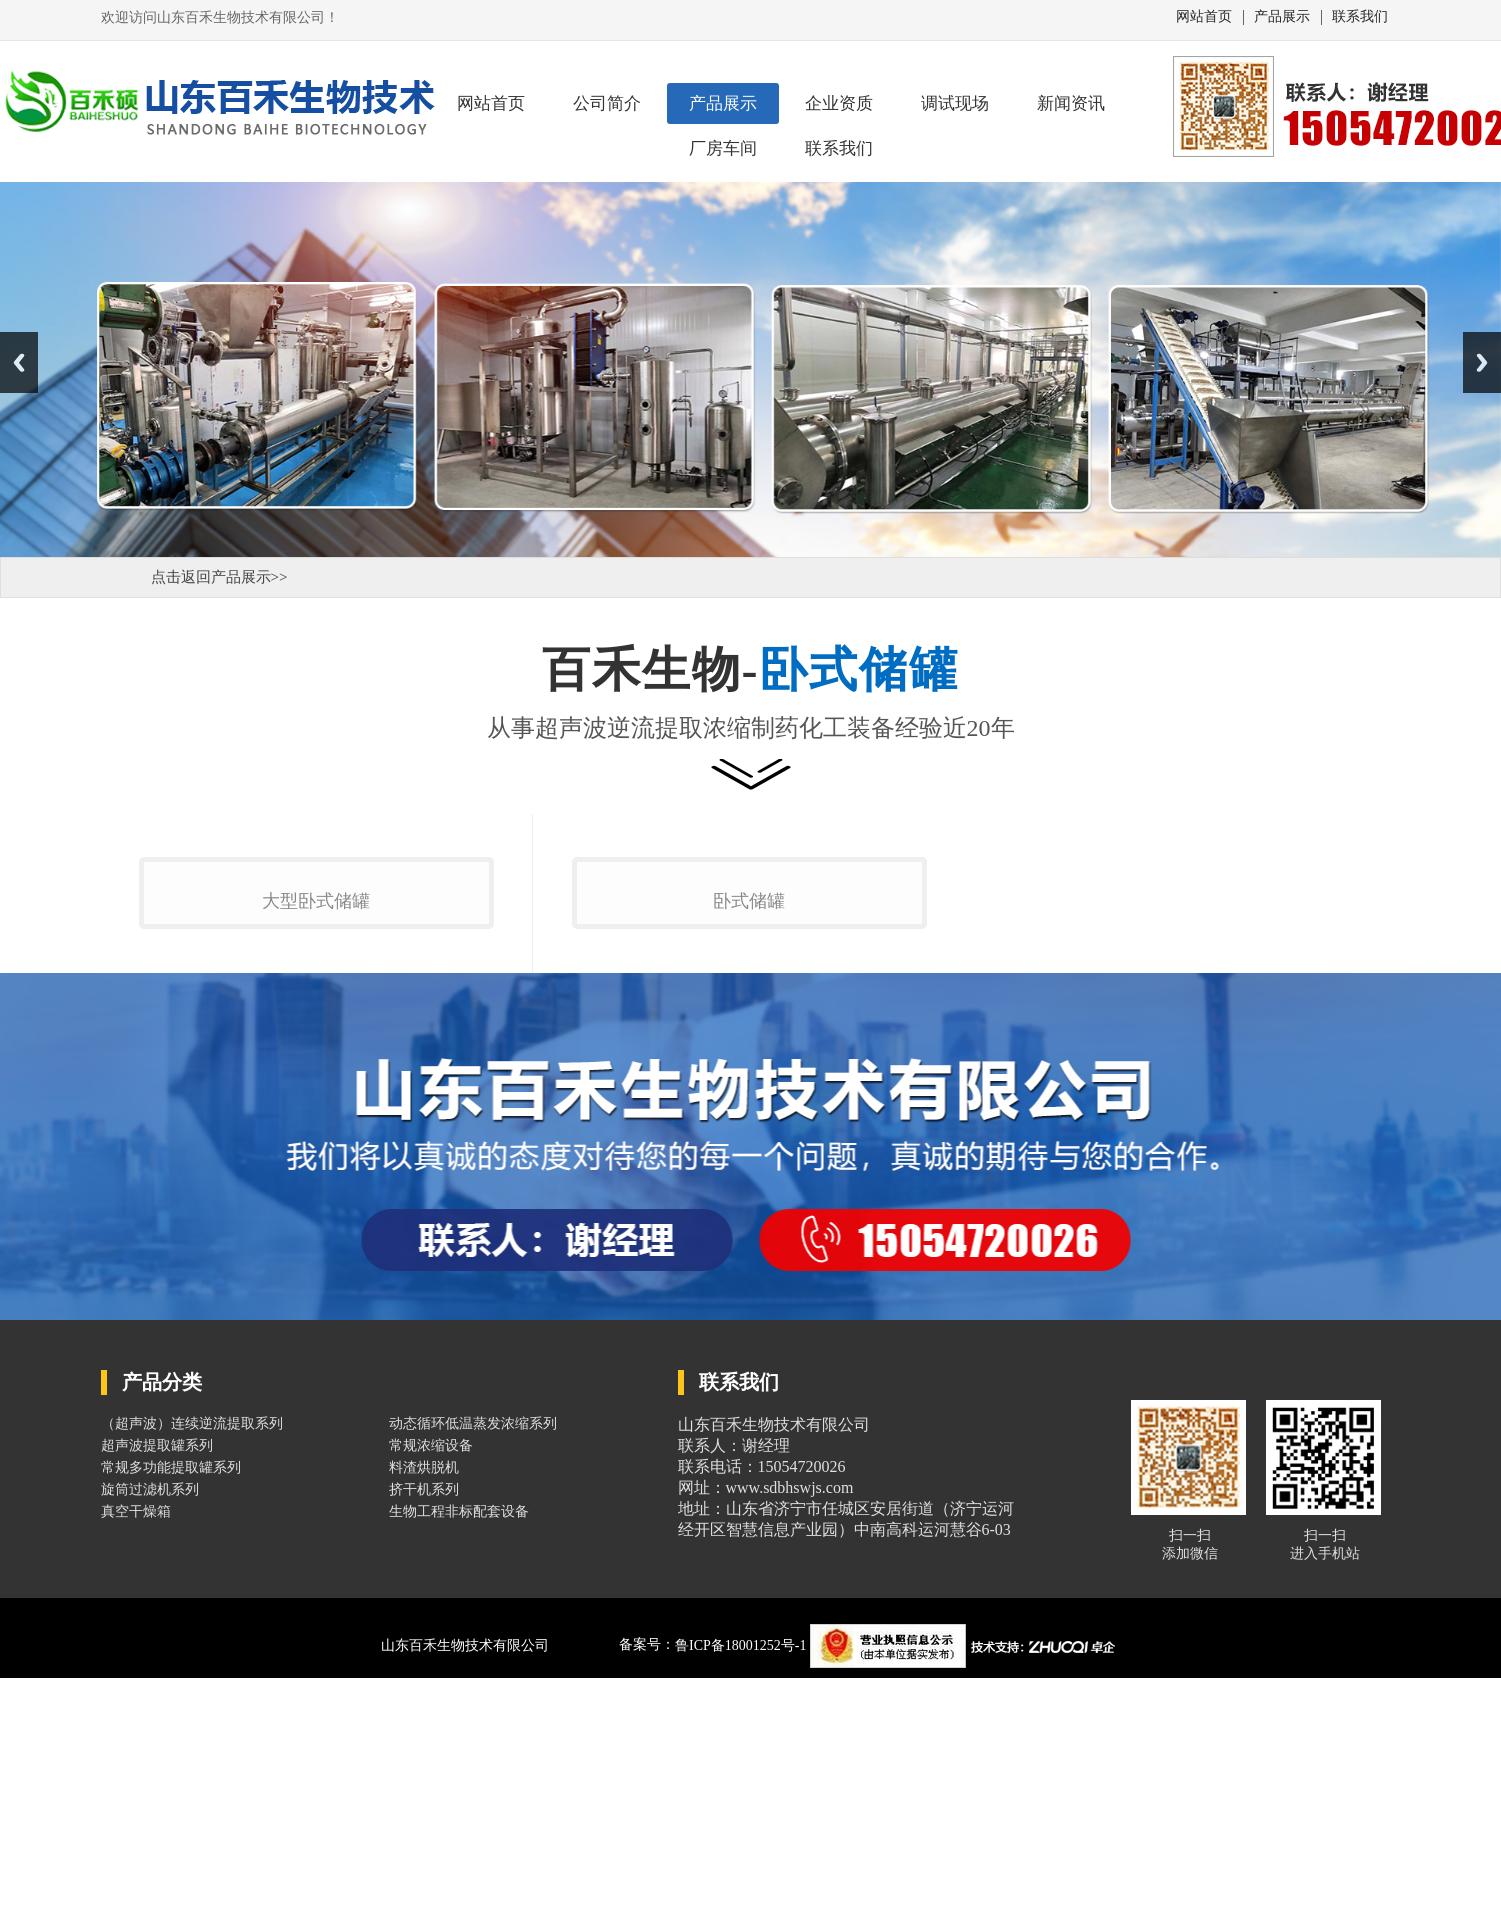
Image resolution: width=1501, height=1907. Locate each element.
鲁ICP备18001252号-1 (742, 1890)
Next (1482, 362)
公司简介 (607, 103)
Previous (19, 362)
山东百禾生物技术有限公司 (465, 1890)
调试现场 (955, 103)
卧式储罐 (749, 1146)
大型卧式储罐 (316, 1147)
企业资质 (839, 103)
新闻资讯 (1071, 103)
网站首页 (1204, 17)
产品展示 (1282, 17)
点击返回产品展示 (211, 577)
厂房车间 (723, 148)
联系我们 (1360, 17)
